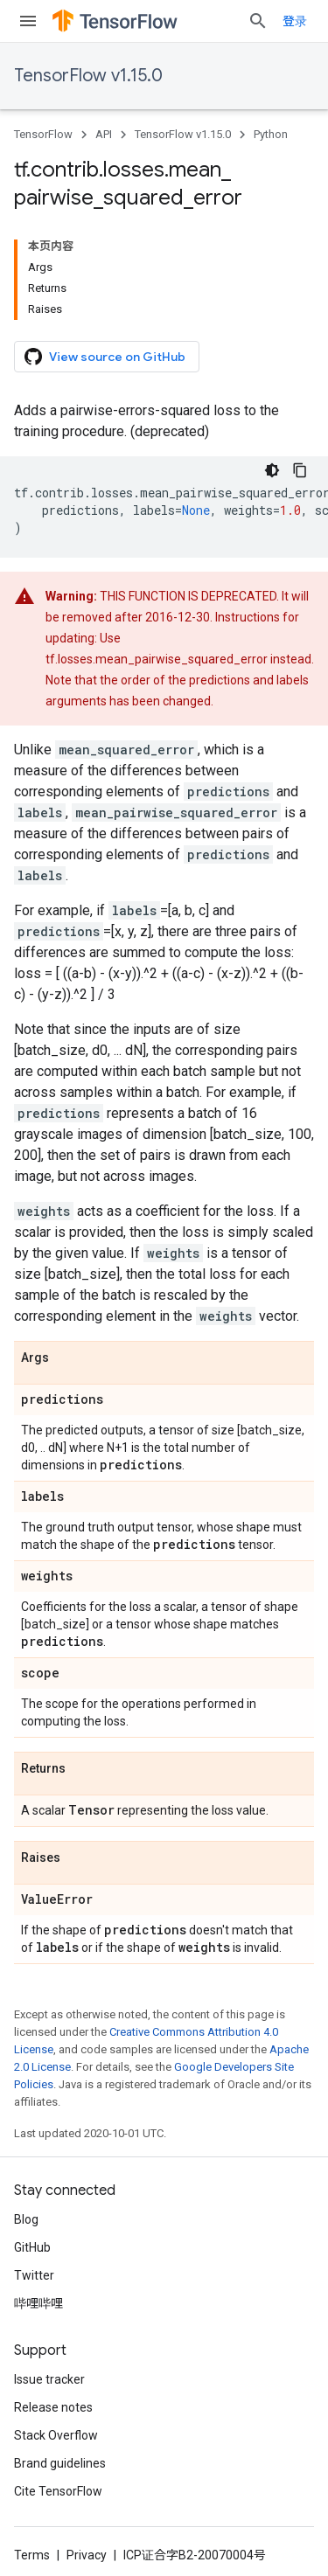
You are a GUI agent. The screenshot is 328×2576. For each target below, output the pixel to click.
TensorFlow (43, 134)
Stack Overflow (56, 2435)
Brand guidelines (60, 2463)
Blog (26, 2219)
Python (271, 134)
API (103, 134)
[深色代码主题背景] (272, 470)
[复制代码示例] (300, 470)
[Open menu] (27, 21)
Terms (32, 2555)
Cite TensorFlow (58, 2491)
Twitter (34, 2275)
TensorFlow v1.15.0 (88, 76)
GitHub (32, 2247)
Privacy (86, 2555)
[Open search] (258, 20)
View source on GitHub (104, 356)
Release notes (53, 2407)
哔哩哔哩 (38, 2303)
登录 (295, 21)
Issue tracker (49, 2379)
